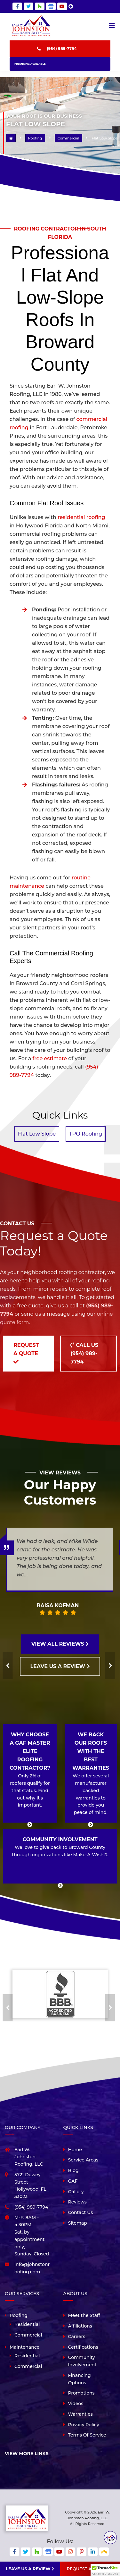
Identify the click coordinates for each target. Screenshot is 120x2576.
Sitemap (77, 2223)
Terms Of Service (87, 2435)
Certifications (83, 2347)
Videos (76, 2403)
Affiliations (80, 2326)
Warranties (80, 2414)
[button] (105, 2570)
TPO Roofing (85, 1134)
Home (75, 2149)
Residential (27, 2324)
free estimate (50, 1058)
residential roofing (81, 517)
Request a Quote (26, 1353)
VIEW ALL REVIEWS (60, 1644)
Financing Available (30, 63)
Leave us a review (30, 2568)
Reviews (77, 2202)
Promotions (81, 2393)
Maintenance (24, 2347)
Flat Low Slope (37, 1134)
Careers (76, 2336)
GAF (73, 2181)
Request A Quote (90, 2568)
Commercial (28, 2335)
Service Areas (83, 2160)
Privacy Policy (83, 2425)
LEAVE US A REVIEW (60, 1666)
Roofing (19, 2315)
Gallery (76, 2191)
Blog (73, 2170)
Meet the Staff (84, 2315)
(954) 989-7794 (62, 48)
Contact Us (80, 2212)
